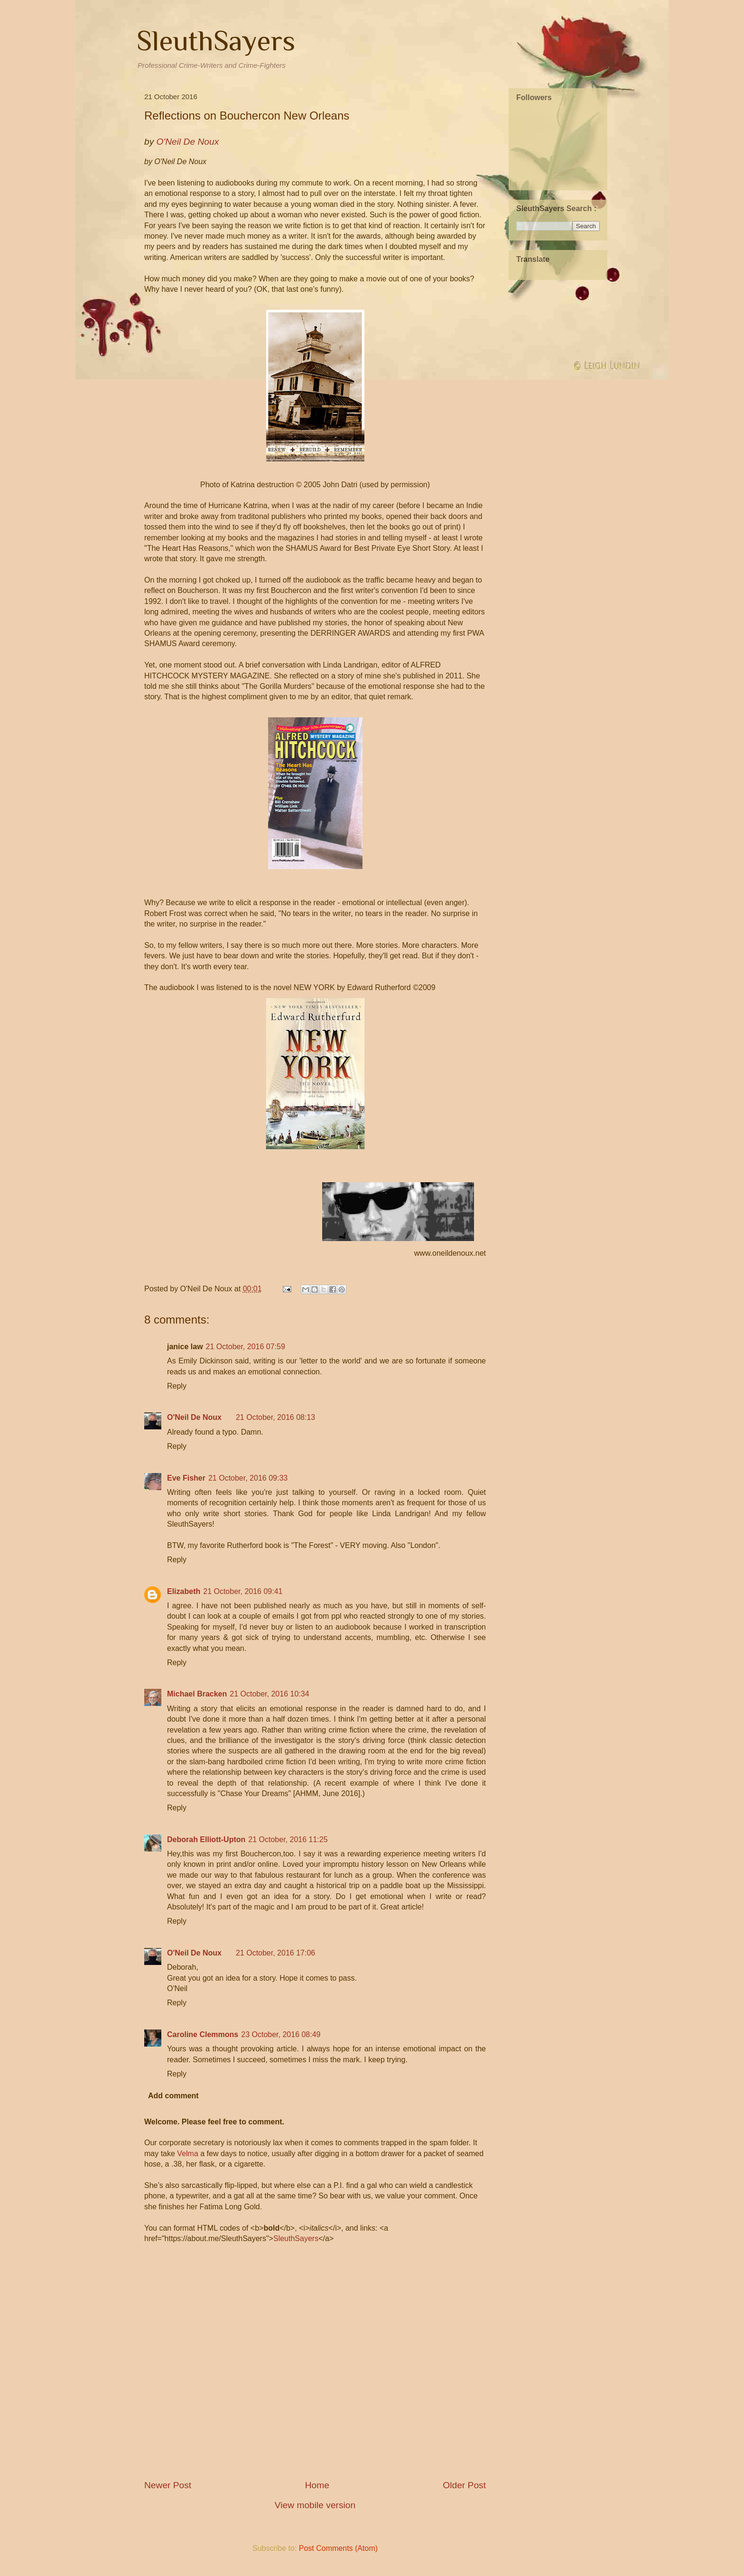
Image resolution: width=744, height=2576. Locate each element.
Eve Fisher (186, 1478)
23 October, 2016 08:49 (280, 2034)
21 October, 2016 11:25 (287, 1839)
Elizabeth (183, 1591)
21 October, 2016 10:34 (269, 1694)
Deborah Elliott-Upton (206, 1839)
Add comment (173, 2096)
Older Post (464, 2485)
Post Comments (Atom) (338, 2548)
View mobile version (315, 2505)
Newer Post (167, 2485)
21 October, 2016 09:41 (242, 1591)
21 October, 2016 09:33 (248, 1478)
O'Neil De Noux (194, 1417)
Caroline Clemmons (202, 2034)
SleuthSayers (216, 40)
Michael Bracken (197, 1694)
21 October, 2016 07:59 (245, 1347)
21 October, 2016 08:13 (275, 1417)
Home (317, 2485)
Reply (176, 1386)
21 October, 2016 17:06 (275, 1953)
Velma (187, 2154)
